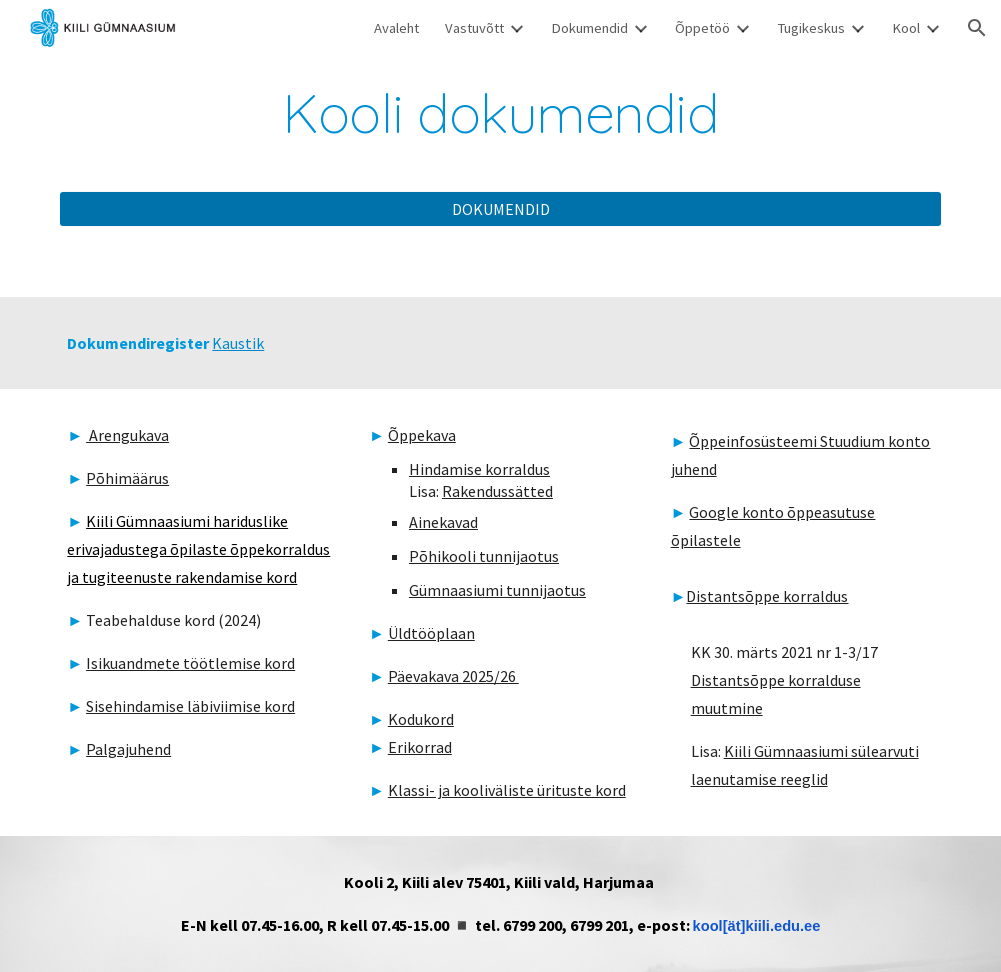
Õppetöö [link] (702, 28)
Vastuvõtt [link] (474, 28)
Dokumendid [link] (589, 28)
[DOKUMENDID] (500, 209)
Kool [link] (906, 28)
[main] (500, 113)
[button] (977, 28)
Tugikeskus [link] (811, 28)
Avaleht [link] (396, 28)
